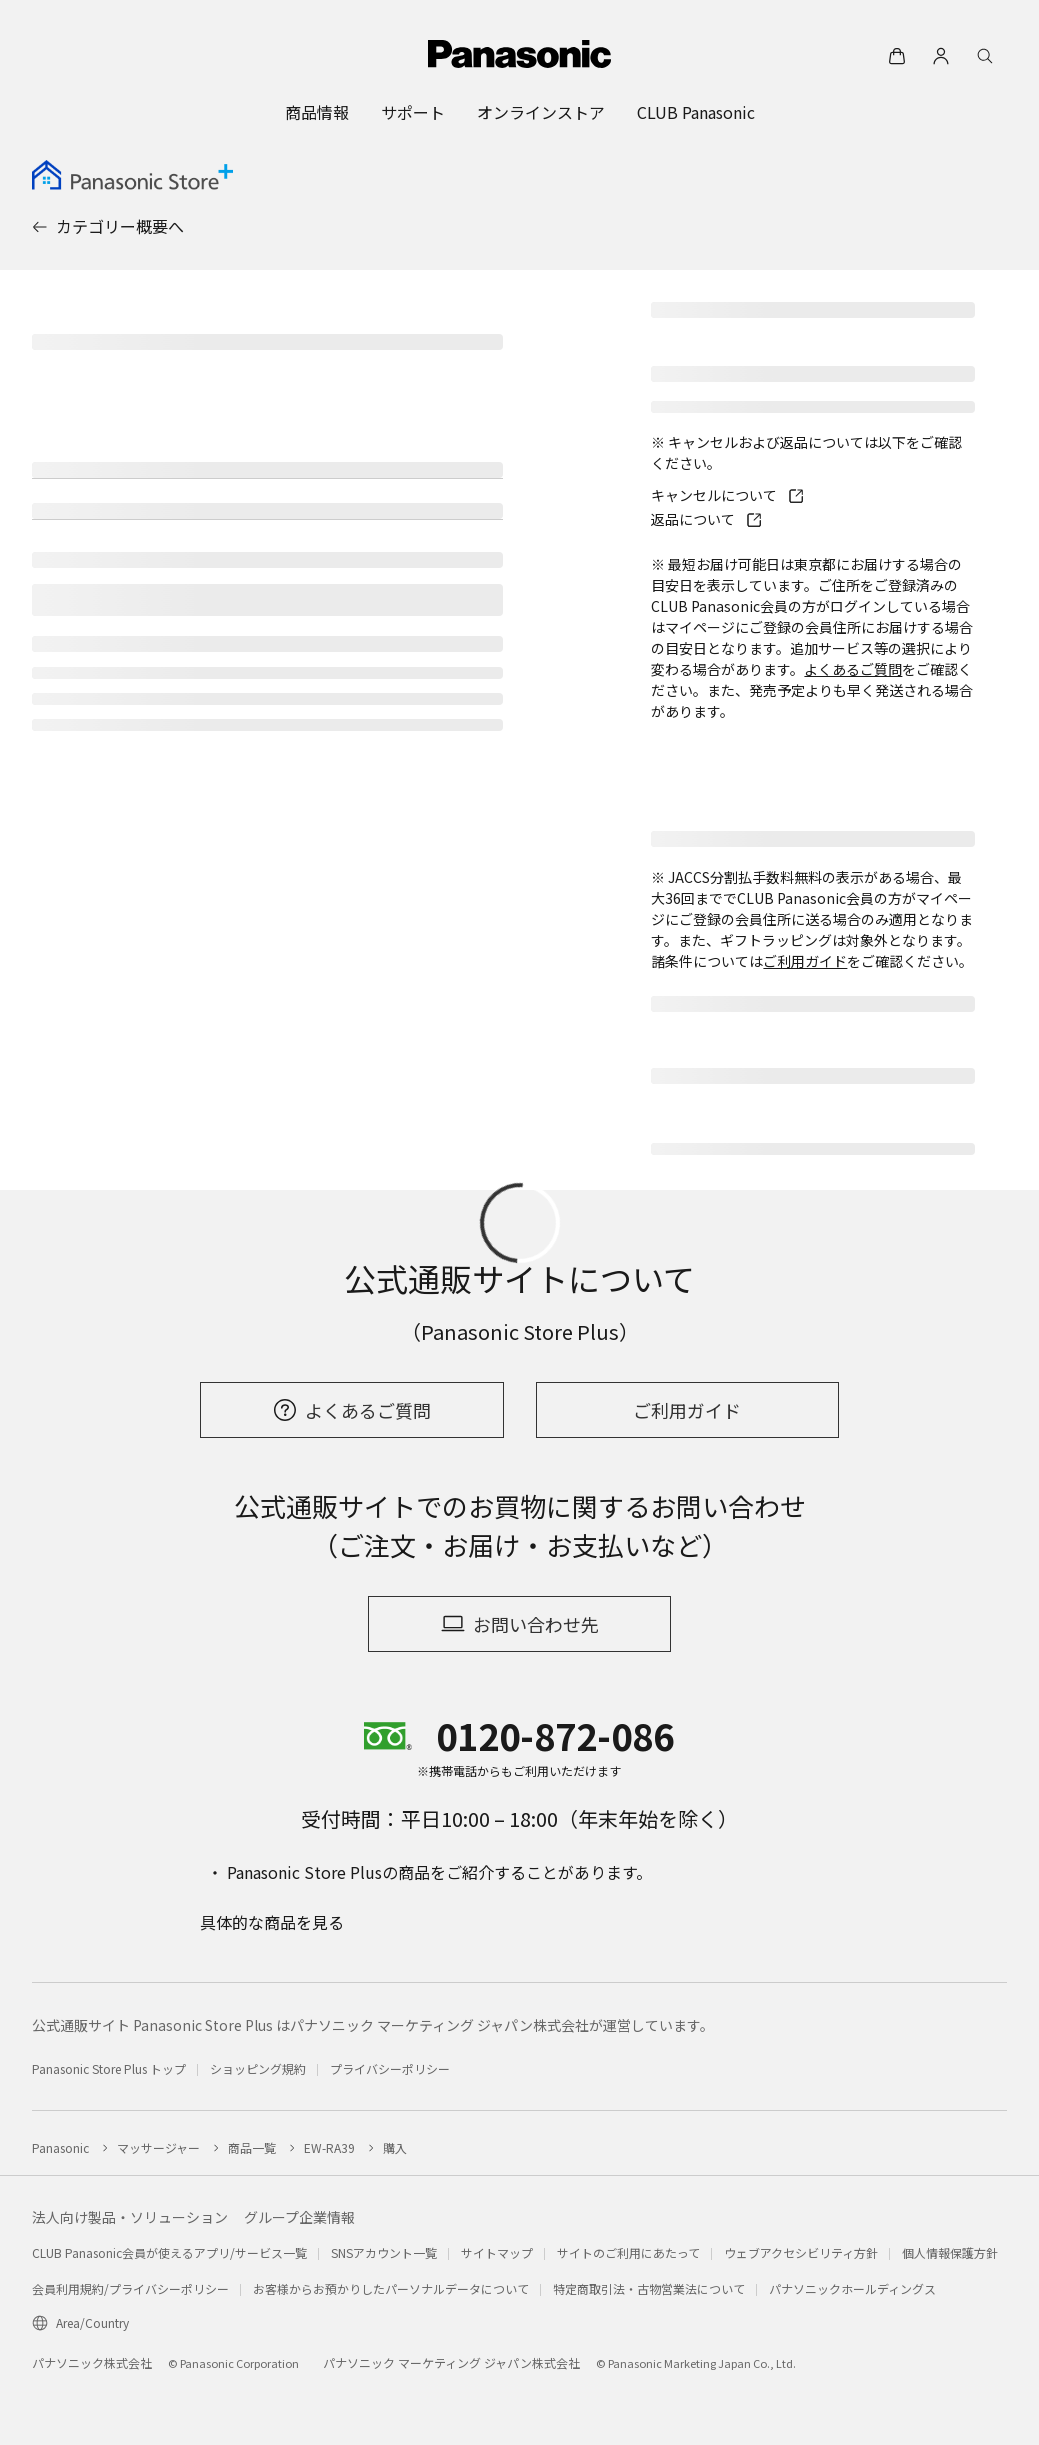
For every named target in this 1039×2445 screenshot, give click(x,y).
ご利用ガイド (805, 961)
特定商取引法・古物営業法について (649, 2288)
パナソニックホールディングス (852, 2288)
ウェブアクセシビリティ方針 (801, 2252)
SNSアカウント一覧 (384, 2252)
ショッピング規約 (258, 2068)
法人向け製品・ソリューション (130, 2217)
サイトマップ (497, 2252)
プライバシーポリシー (390, 2068)
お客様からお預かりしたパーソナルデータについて (391, 2288)
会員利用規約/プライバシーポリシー (130, 2288)
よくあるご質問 (853, 669)
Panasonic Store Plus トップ (109, 2068)
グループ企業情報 (299, 2217)
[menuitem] (317, 112)
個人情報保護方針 (950, 2252)
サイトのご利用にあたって (628, 2252)
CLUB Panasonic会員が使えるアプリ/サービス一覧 (169, 2252)
